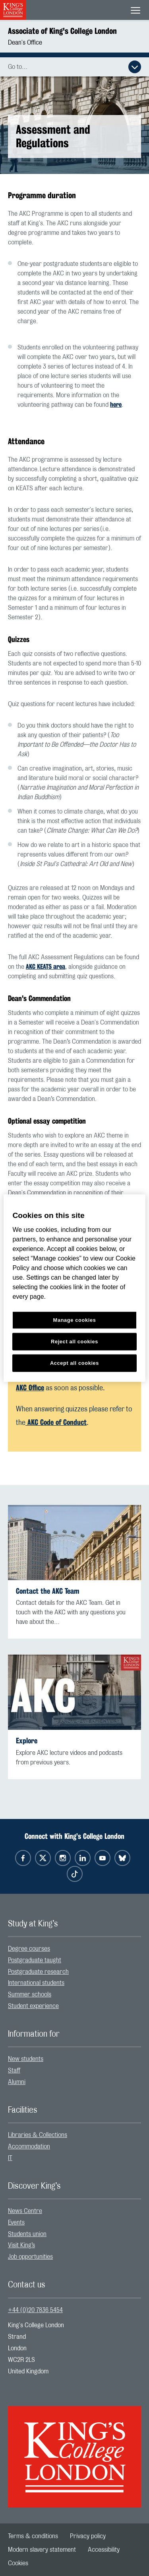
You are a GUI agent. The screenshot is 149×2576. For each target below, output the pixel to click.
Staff (14, 2070)
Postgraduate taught (34, 1960)
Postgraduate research (38, 1972)
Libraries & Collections (37, 2135)
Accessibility (104, 2550)
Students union (27, 2234)
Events (16, 2222)
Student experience (33, 2006)
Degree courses (29, 1949)
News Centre (25, 2211)
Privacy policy (88, 2536)
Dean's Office (25, 42)
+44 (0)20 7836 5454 (35, 2310)
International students (36, 1983)
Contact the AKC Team (47, 1591)
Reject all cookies (74, 1341)
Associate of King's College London (62, 31)
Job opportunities (30, 2257)
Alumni (16, 2082)
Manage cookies (74, 1320)
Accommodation (29, 2146)
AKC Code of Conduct (56, 1422)
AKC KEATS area (45, 966)
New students (25, 2059)
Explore (26, 1741)
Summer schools (29, 1994)
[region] (74, 1288)
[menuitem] (74, 1949)
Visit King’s (21, 2245)
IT (10, 2158)
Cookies (18, 2563)
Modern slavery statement (42, 2550)
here (116, 404)
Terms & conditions (33, 2536)
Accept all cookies (74, 1363)
